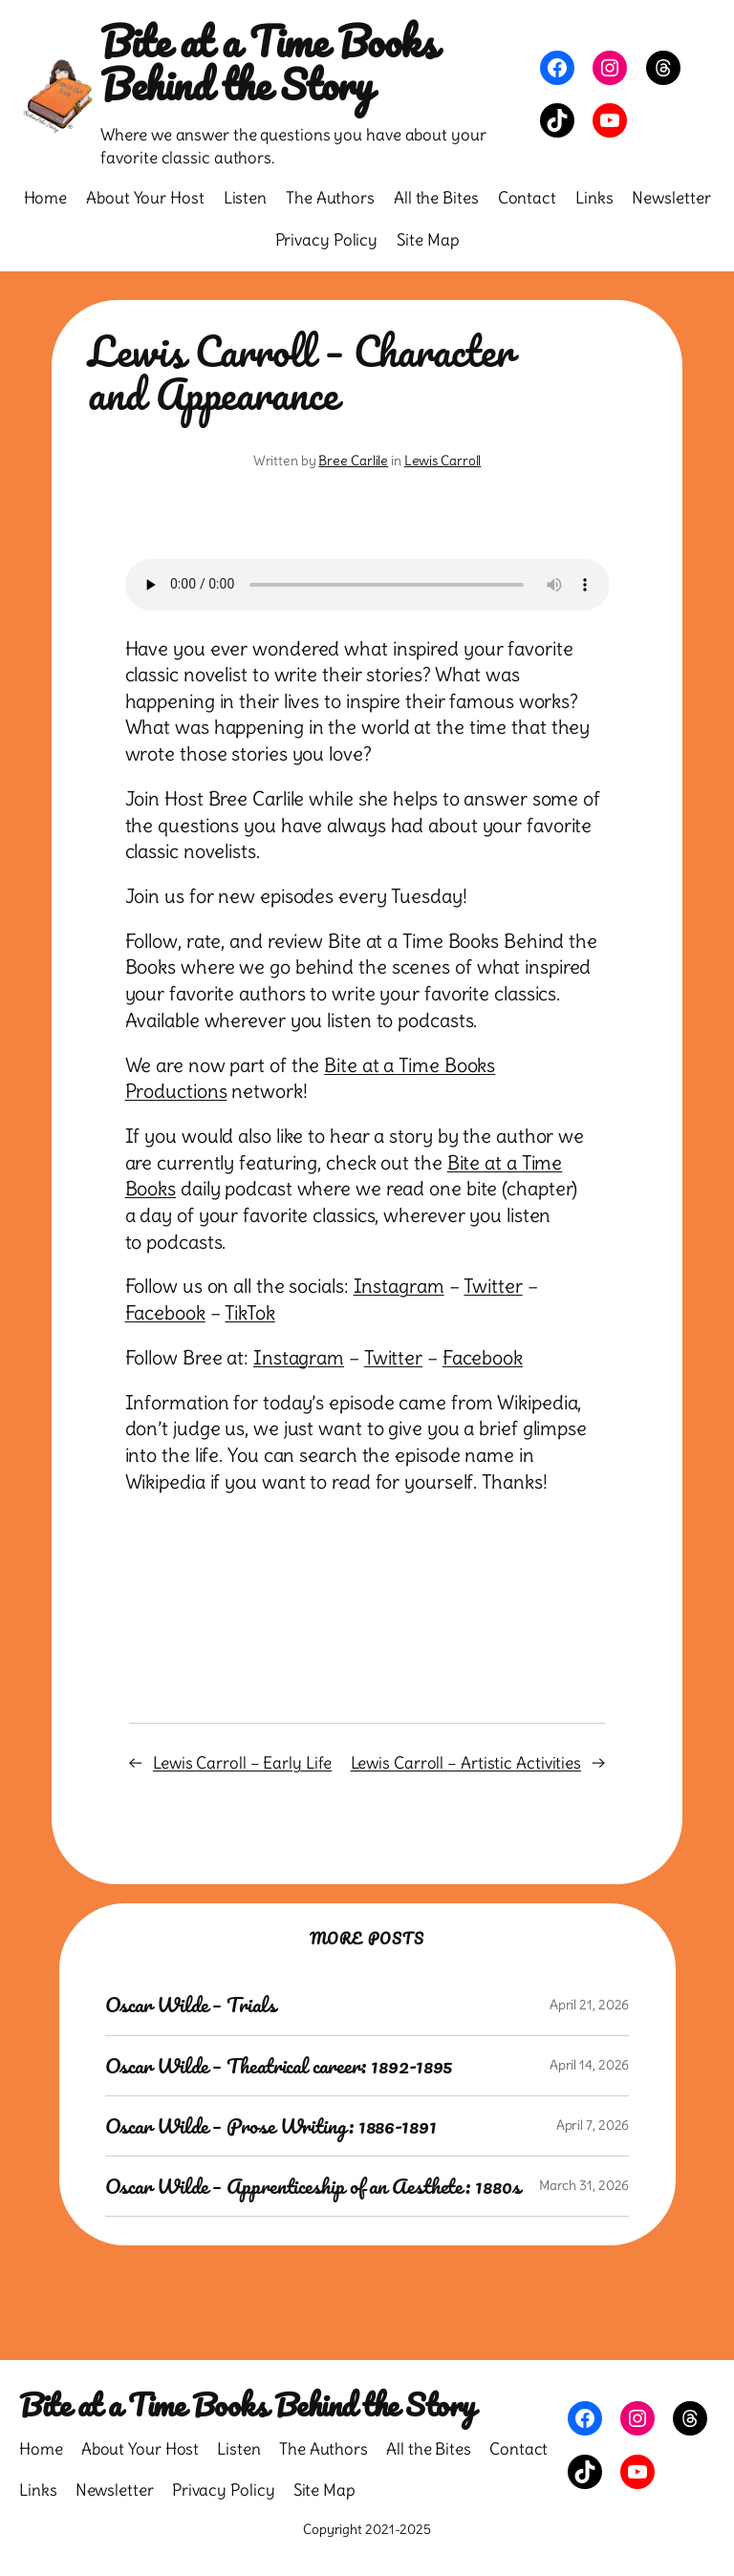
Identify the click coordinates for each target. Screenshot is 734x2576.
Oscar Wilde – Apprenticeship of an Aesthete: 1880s (313, 2186)
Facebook (165, 1312)
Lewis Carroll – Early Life (242, 1762)
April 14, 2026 (590, 2064)
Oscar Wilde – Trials (190, 2004)
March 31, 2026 (584, 2185)
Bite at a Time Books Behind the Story (268, 62)
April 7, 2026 (593, 2125)
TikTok (249, 1312)
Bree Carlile (353, 460)
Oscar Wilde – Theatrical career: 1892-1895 (279, 2065)
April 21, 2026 (590, 2004)
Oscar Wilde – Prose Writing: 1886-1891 (271, 2125)
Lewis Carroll (443, 460)
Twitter (493, 1286)
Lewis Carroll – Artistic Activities (466, 1762)
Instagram (399, 1286)
